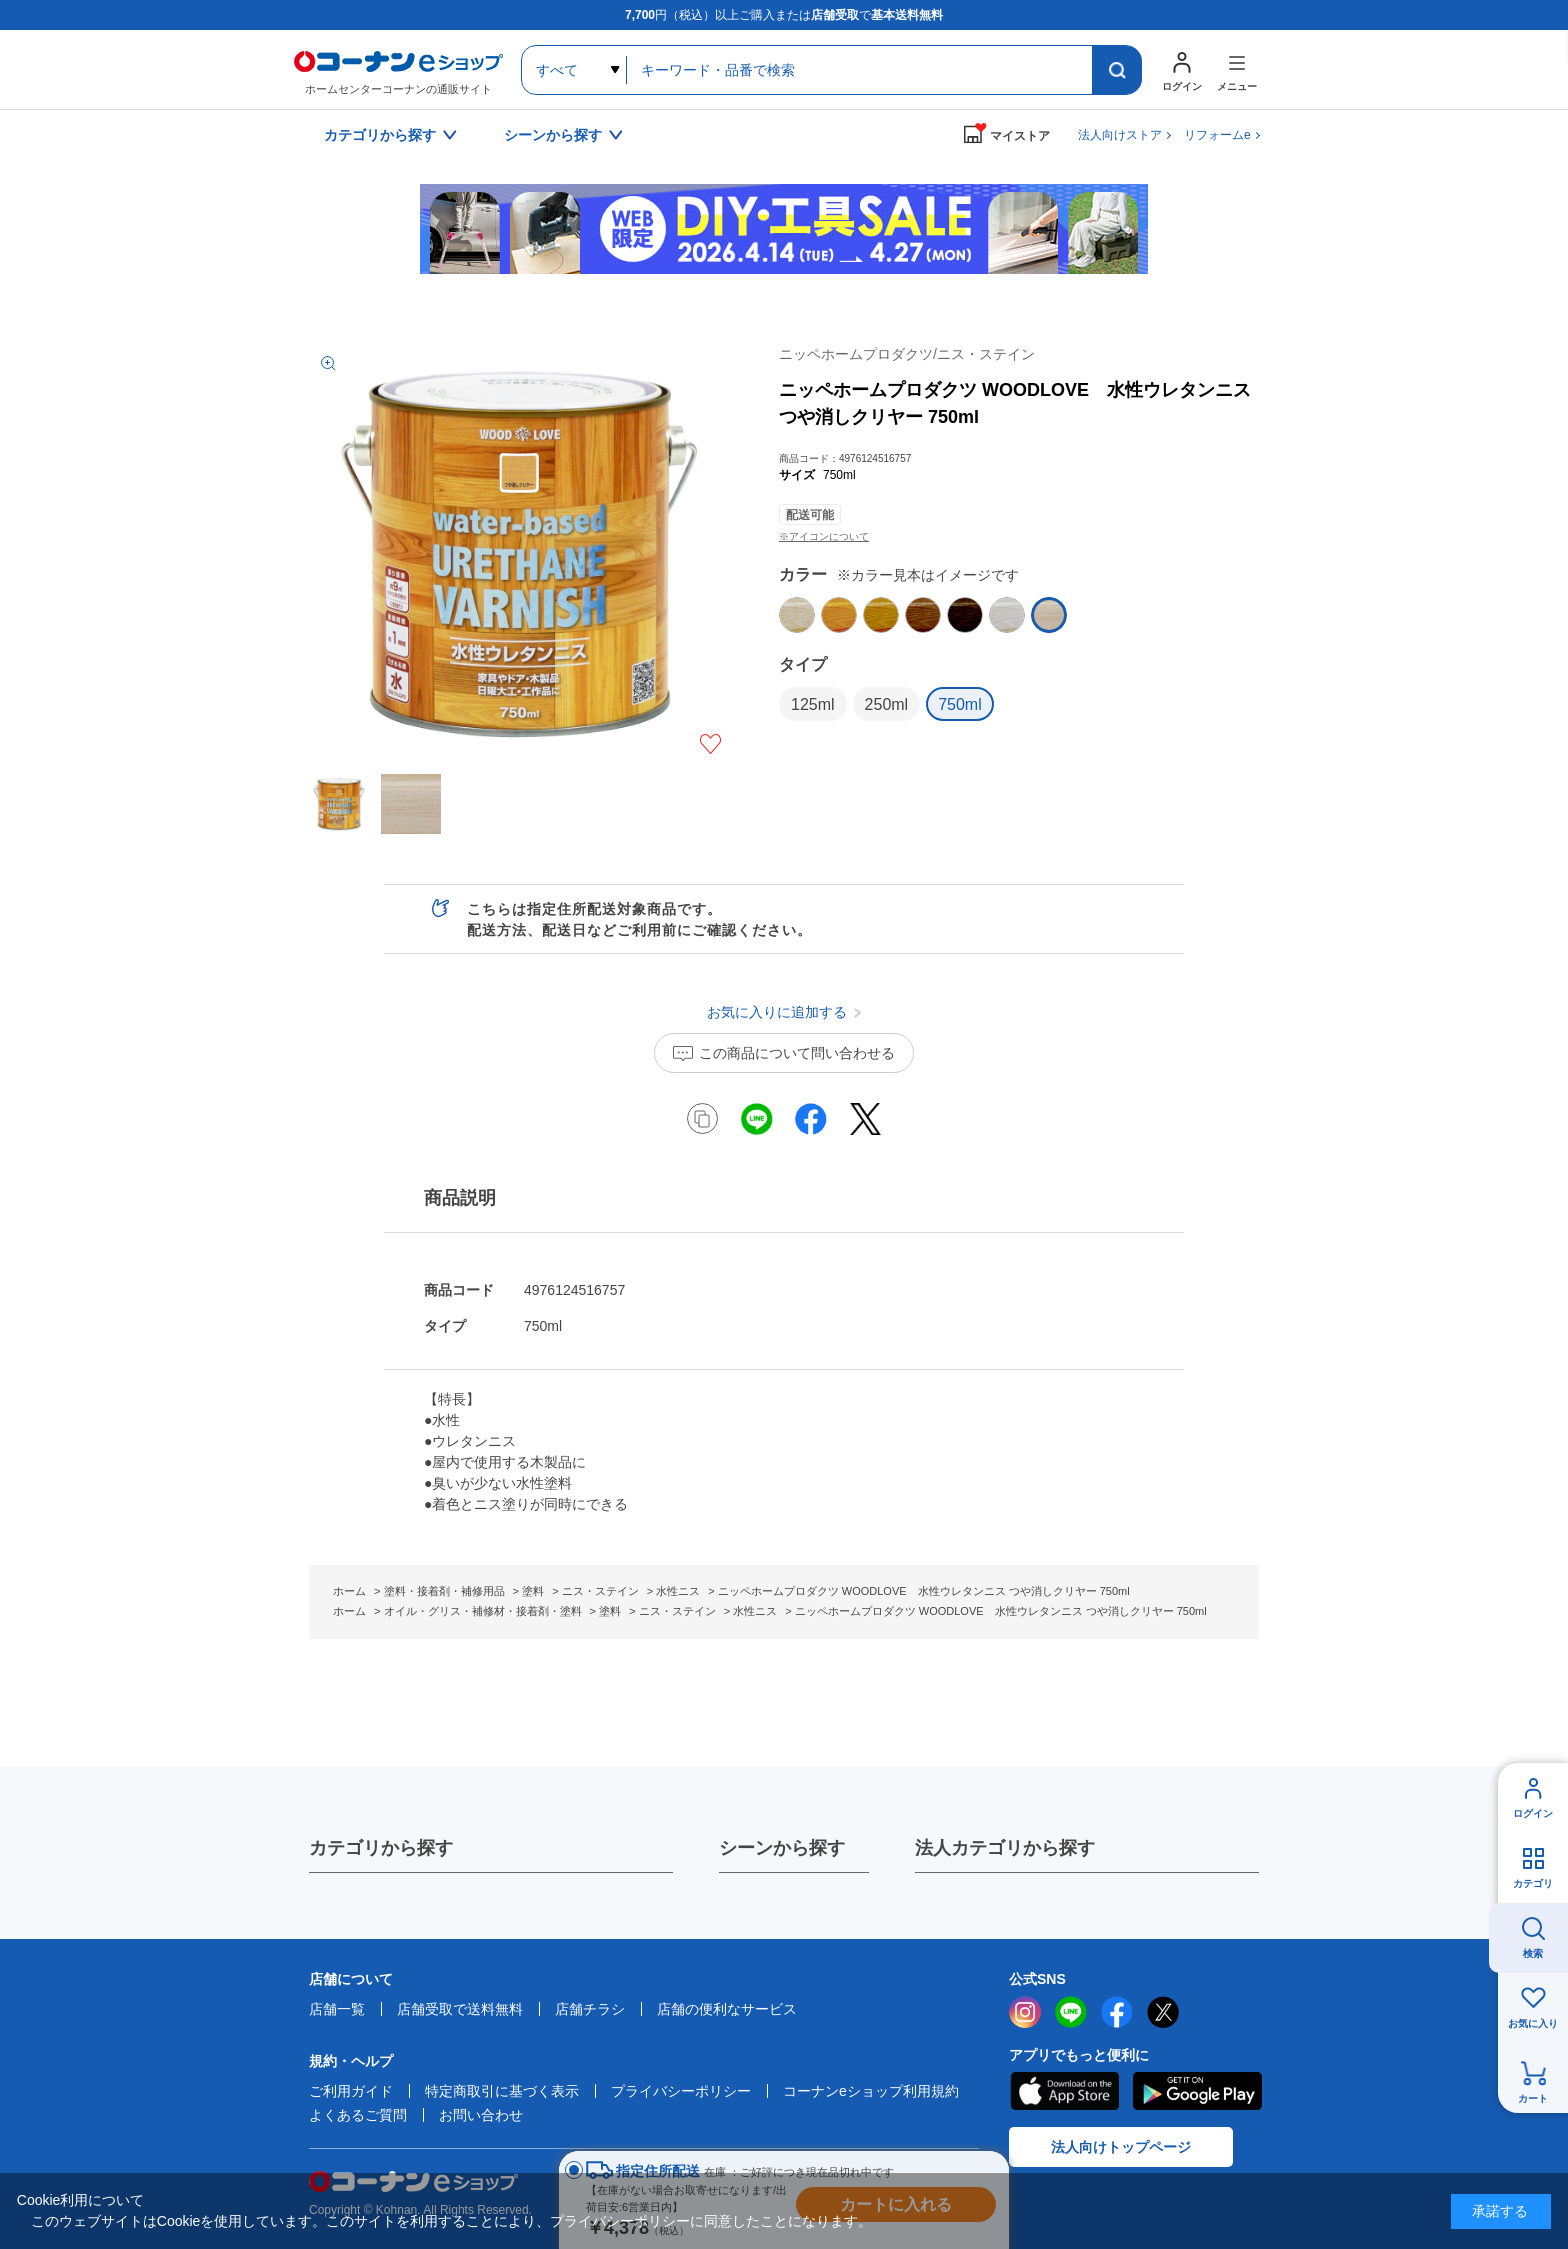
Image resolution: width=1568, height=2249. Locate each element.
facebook (1117, 2012)
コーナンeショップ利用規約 (871, 2091)
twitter (1163, 2012)
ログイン (1533, 1813)
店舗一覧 (337, 2009)
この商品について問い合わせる (797, 1053)
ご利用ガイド (351, 2091)
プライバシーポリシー (681, 2091)
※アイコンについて (824, 536)
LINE (1071, 2012)
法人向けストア (1120, 135)
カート (1533, 2098)
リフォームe (1217, 135)
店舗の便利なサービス (727, 2009)
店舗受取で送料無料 (460, 2009)
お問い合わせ (481, 2115)
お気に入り (1533, 2023)
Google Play (1197, 2091)
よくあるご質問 (358, 2115)
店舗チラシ (590, 2009)
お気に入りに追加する (710, 744)
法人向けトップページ (1121, 2147)
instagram (1025, 2012)
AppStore (1064, 2091)
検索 (1533, 1953)
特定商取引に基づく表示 (502, 2091)
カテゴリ (1533, 1883)
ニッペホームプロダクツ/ (907, 354)
